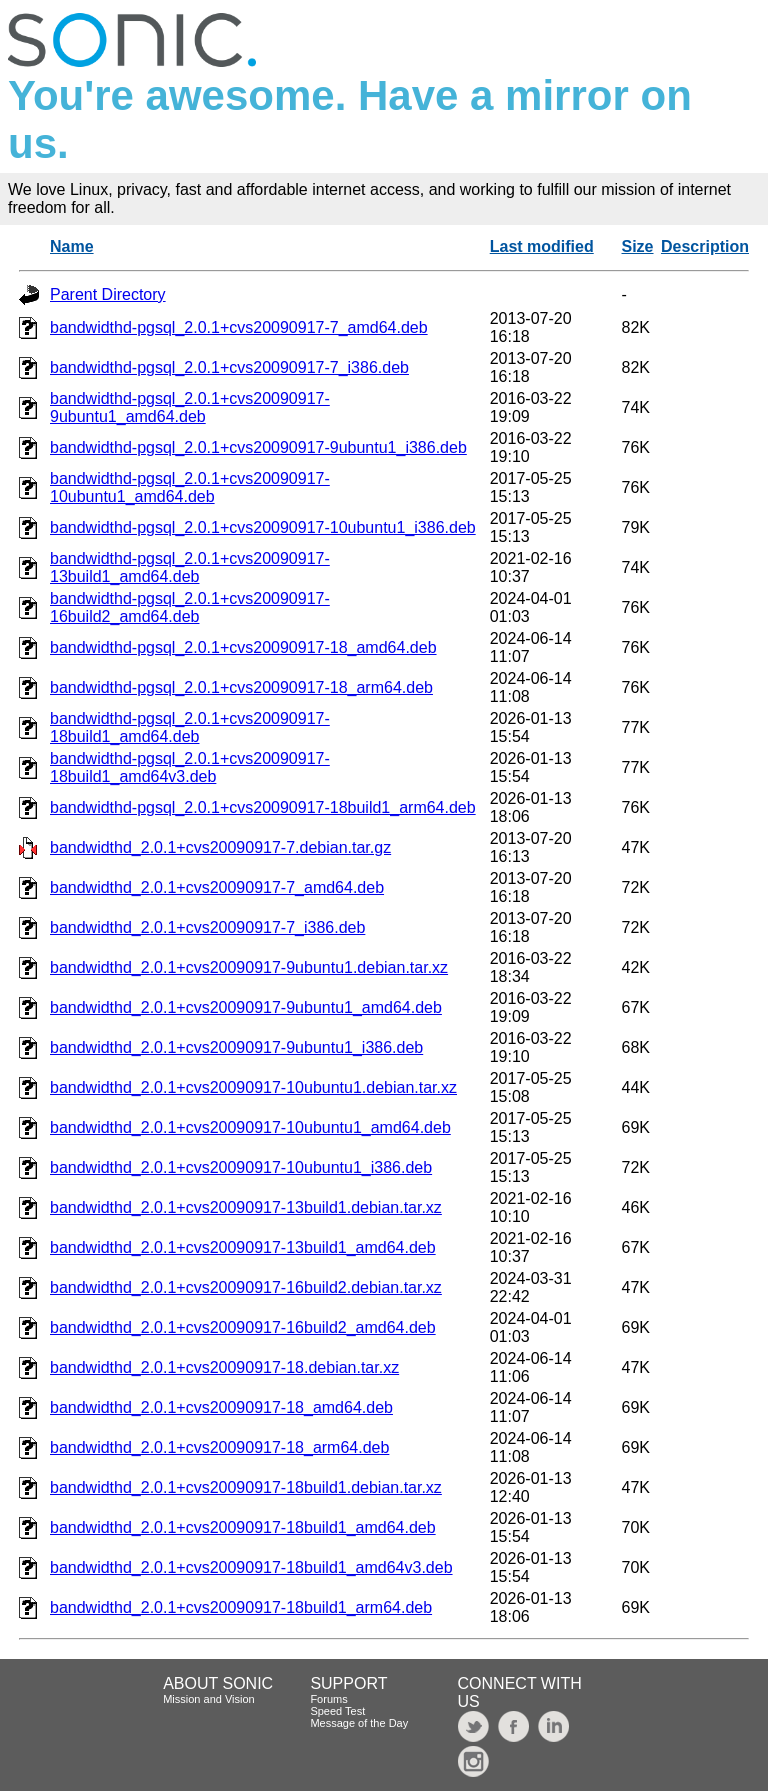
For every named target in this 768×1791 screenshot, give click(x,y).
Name (72, 246)
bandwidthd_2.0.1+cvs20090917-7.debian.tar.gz (220, 847)
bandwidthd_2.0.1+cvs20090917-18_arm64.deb (219, 1447)
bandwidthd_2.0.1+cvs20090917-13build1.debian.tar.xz (246, 1207)
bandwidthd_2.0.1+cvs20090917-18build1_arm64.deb (241, 1607)
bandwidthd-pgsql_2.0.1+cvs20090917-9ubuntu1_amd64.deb (190, 407)
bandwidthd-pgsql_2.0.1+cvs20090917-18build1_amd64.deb (190, 727)
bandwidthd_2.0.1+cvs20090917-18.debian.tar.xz (224, 1367)
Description (705, 246)
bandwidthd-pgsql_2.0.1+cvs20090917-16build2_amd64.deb (190, 607)
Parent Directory (108, 294)
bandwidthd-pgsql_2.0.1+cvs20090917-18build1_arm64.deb (263, 807)
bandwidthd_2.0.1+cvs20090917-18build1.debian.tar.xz (246, 1487)
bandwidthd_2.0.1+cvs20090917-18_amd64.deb (221, 1407)
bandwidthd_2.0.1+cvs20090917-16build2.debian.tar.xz (246, 1287)
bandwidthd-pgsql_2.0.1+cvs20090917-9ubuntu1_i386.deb (258, 447)
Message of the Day (359, 1723)
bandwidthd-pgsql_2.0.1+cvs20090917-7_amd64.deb (239, 327)
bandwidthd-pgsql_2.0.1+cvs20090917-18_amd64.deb (243, 647)
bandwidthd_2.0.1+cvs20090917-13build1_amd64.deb (243, 1247)
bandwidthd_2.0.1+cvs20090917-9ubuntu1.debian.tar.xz (249, 967)
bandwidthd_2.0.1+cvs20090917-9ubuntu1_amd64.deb (246, 1007)
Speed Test (337, 1711)
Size (638, 246)
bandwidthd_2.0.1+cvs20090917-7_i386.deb (207, 927)
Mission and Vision (209, 1699)
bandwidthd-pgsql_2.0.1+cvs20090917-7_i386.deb (229, 367)
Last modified (542, 246)
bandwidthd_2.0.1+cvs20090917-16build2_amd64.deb (243, 1327)
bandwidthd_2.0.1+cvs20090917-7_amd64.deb (217, 887)
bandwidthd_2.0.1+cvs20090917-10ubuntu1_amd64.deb (250, 1127)
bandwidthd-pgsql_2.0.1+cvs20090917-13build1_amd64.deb (190, 567)
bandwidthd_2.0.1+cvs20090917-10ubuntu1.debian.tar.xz (253, 1087)
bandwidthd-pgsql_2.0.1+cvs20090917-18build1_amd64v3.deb (190, 767)
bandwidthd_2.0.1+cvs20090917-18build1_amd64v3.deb (251, 1567)
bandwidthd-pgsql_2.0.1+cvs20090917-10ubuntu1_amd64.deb (190, 487)
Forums (328, 1699)
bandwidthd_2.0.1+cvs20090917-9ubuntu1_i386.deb (236, 1047)
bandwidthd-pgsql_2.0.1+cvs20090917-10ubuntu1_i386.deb (263, 527)
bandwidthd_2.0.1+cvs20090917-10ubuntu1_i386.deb (241, 1167)
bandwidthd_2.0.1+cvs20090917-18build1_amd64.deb (243, 1527)
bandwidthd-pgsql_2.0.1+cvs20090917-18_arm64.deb (241, 687)
